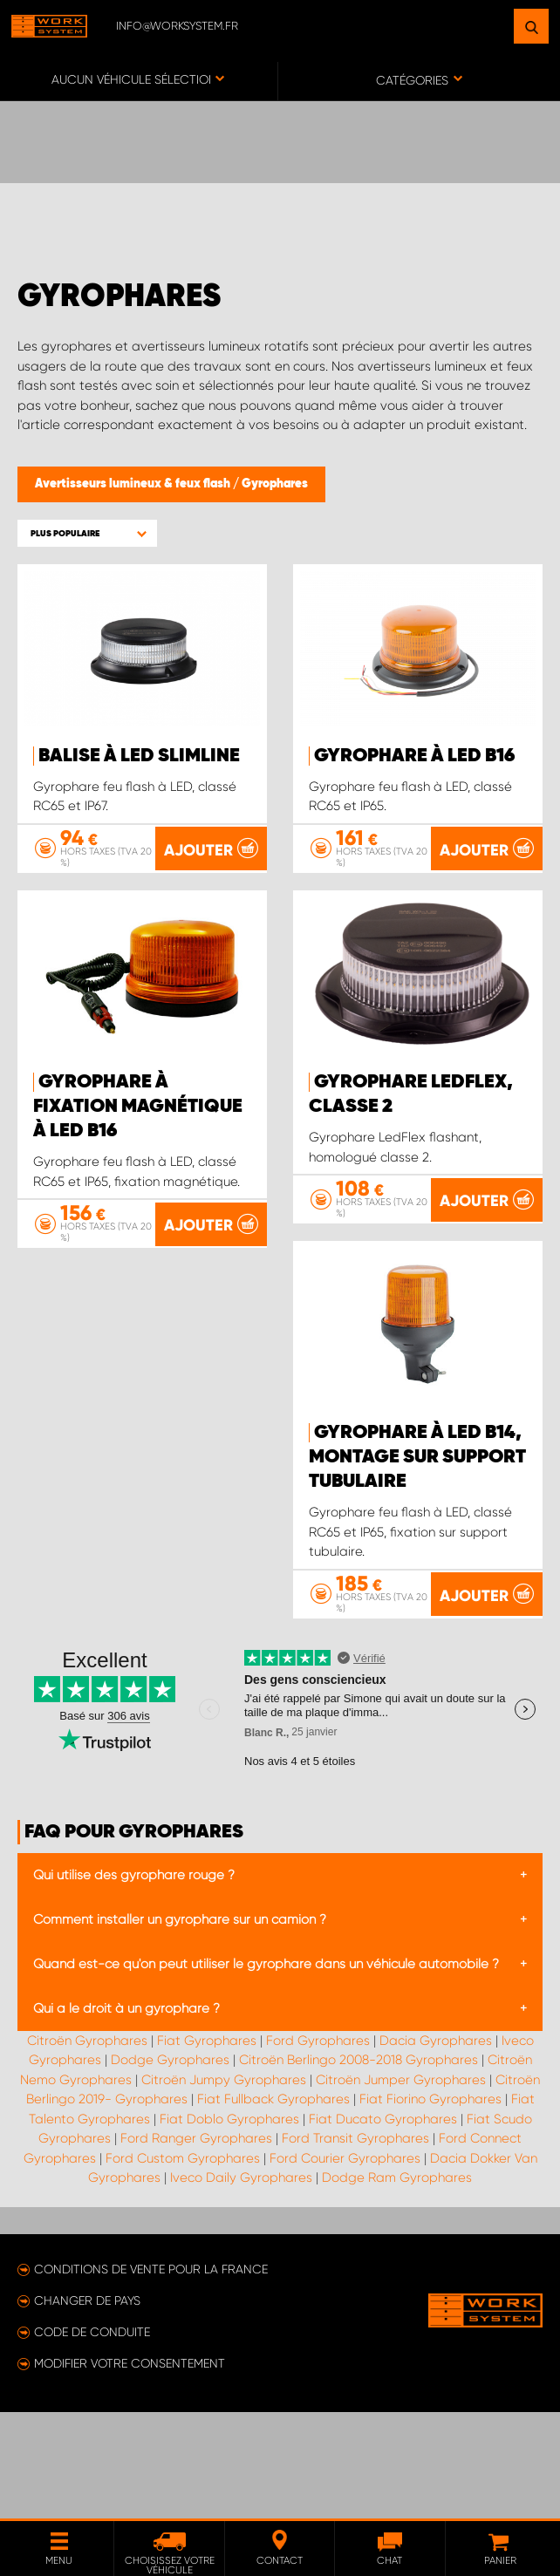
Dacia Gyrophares (435, 2154)
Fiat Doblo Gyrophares (229, 2232)
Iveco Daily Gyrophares (241, 2291)
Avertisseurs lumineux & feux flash (134, 484)
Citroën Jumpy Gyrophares (223, 2193)
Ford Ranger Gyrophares (196, 2251)
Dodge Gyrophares (170, 2173)
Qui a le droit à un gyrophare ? (126, 2122)
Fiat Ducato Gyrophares (383, 2232)
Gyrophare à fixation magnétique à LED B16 (137, 1175)
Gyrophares (275, 484)
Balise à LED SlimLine (139, 756)
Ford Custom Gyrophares (183, 2272)
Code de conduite (92, 2445)
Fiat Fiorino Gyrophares (430, 2212)
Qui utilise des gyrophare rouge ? (134, 1988)
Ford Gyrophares (318, 2154)
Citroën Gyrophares (87, 2154)
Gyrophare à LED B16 (414, 756)
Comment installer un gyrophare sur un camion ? (179, 2033)
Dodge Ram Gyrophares (397, 2291)
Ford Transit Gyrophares (355, 2251)
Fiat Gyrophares (206, 2154)
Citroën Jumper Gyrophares (401, 2193)
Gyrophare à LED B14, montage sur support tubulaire (141, 1571)
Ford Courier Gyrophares (345, 2272)
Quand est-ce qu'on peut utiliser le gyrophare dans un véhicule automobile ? (266, 2077)
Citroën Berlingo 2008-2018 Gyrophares (358, 2173)
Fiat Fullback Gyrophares (273, 2212)
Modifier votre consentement (129, 2477)
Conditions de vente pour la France (151, 2382)
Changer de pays (87, 2414)
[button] (87, 533)
